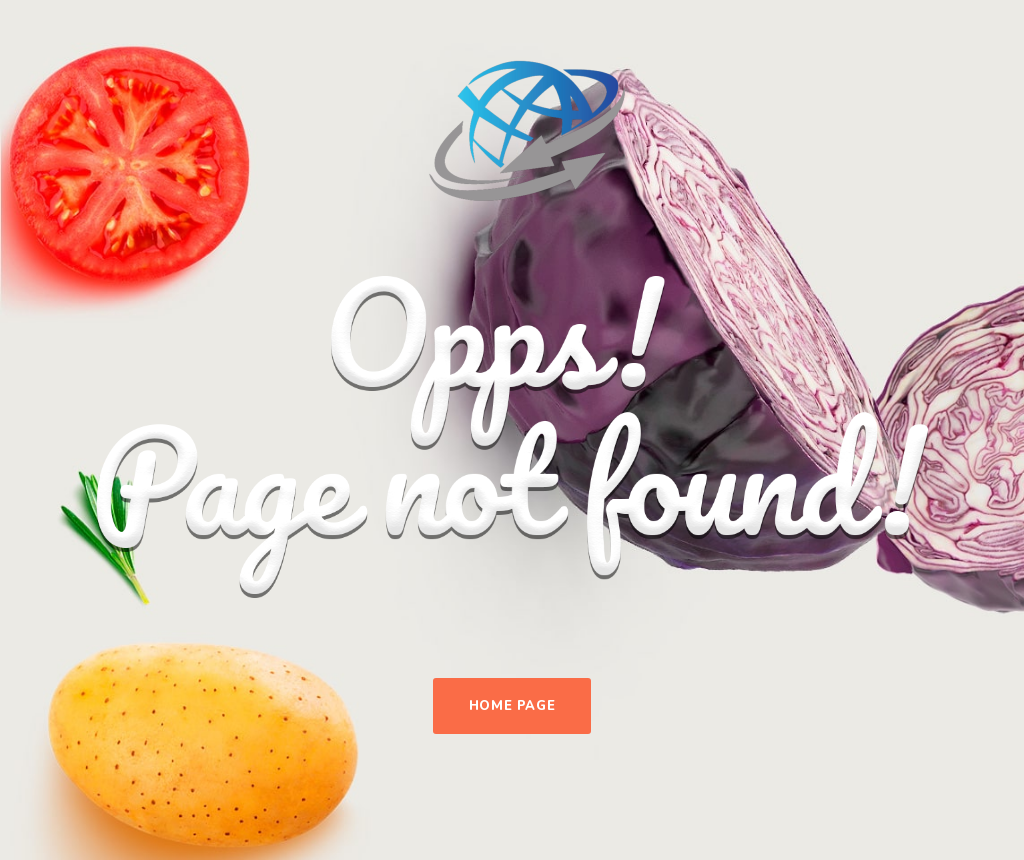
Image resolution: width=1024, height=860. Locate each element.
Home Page (512, 706)
